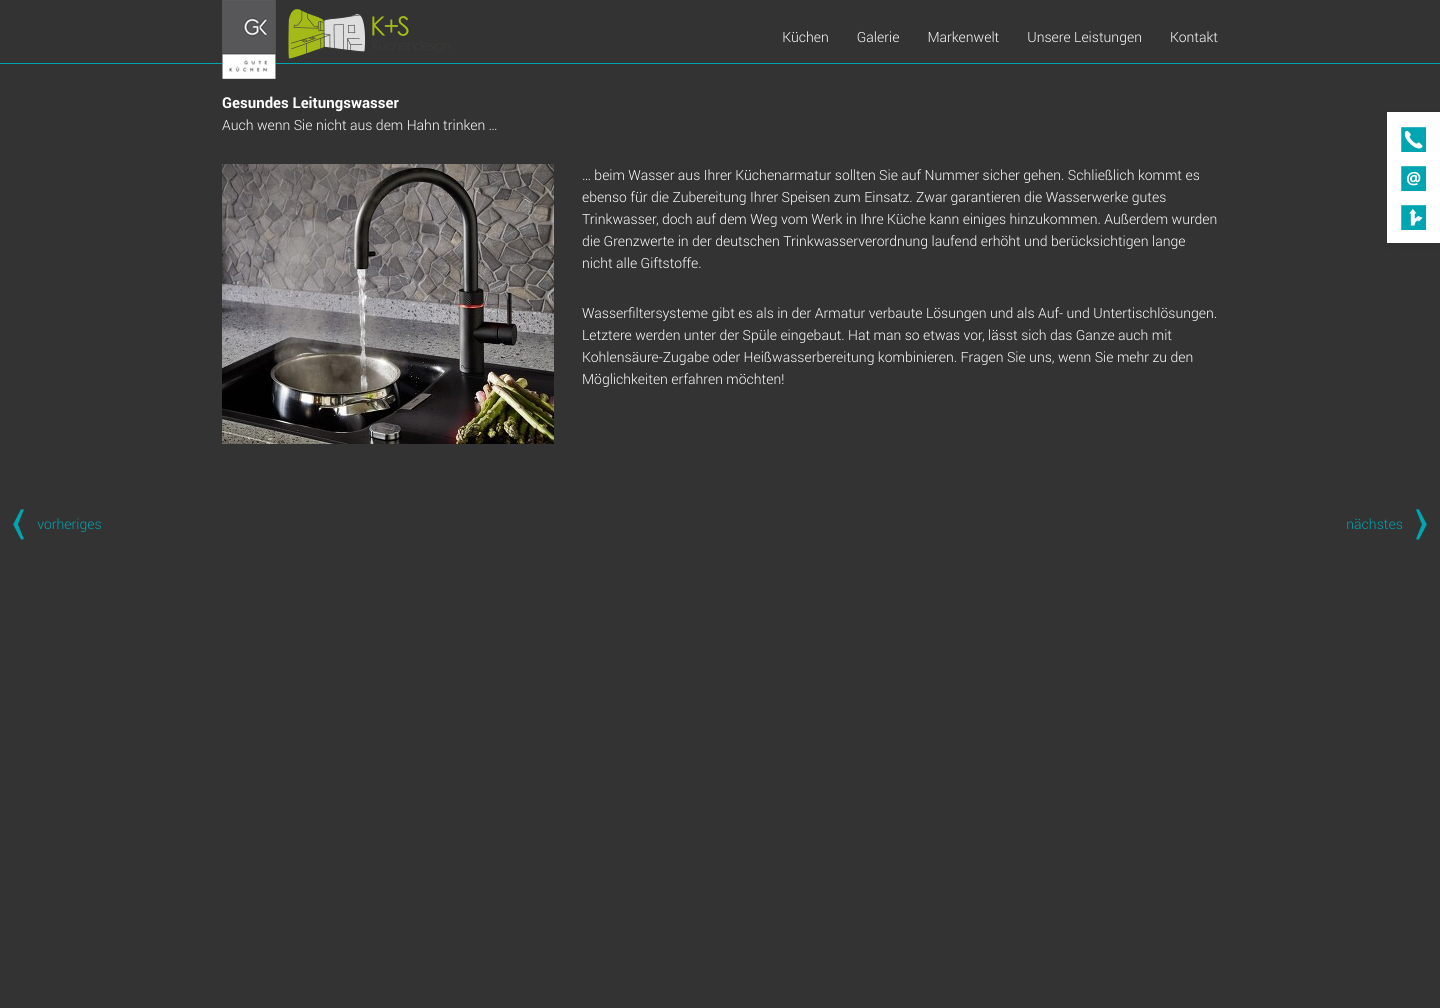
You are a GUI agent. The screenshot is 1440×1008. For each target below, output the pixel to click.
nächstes (1393, 523)
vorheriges (51, 523)
